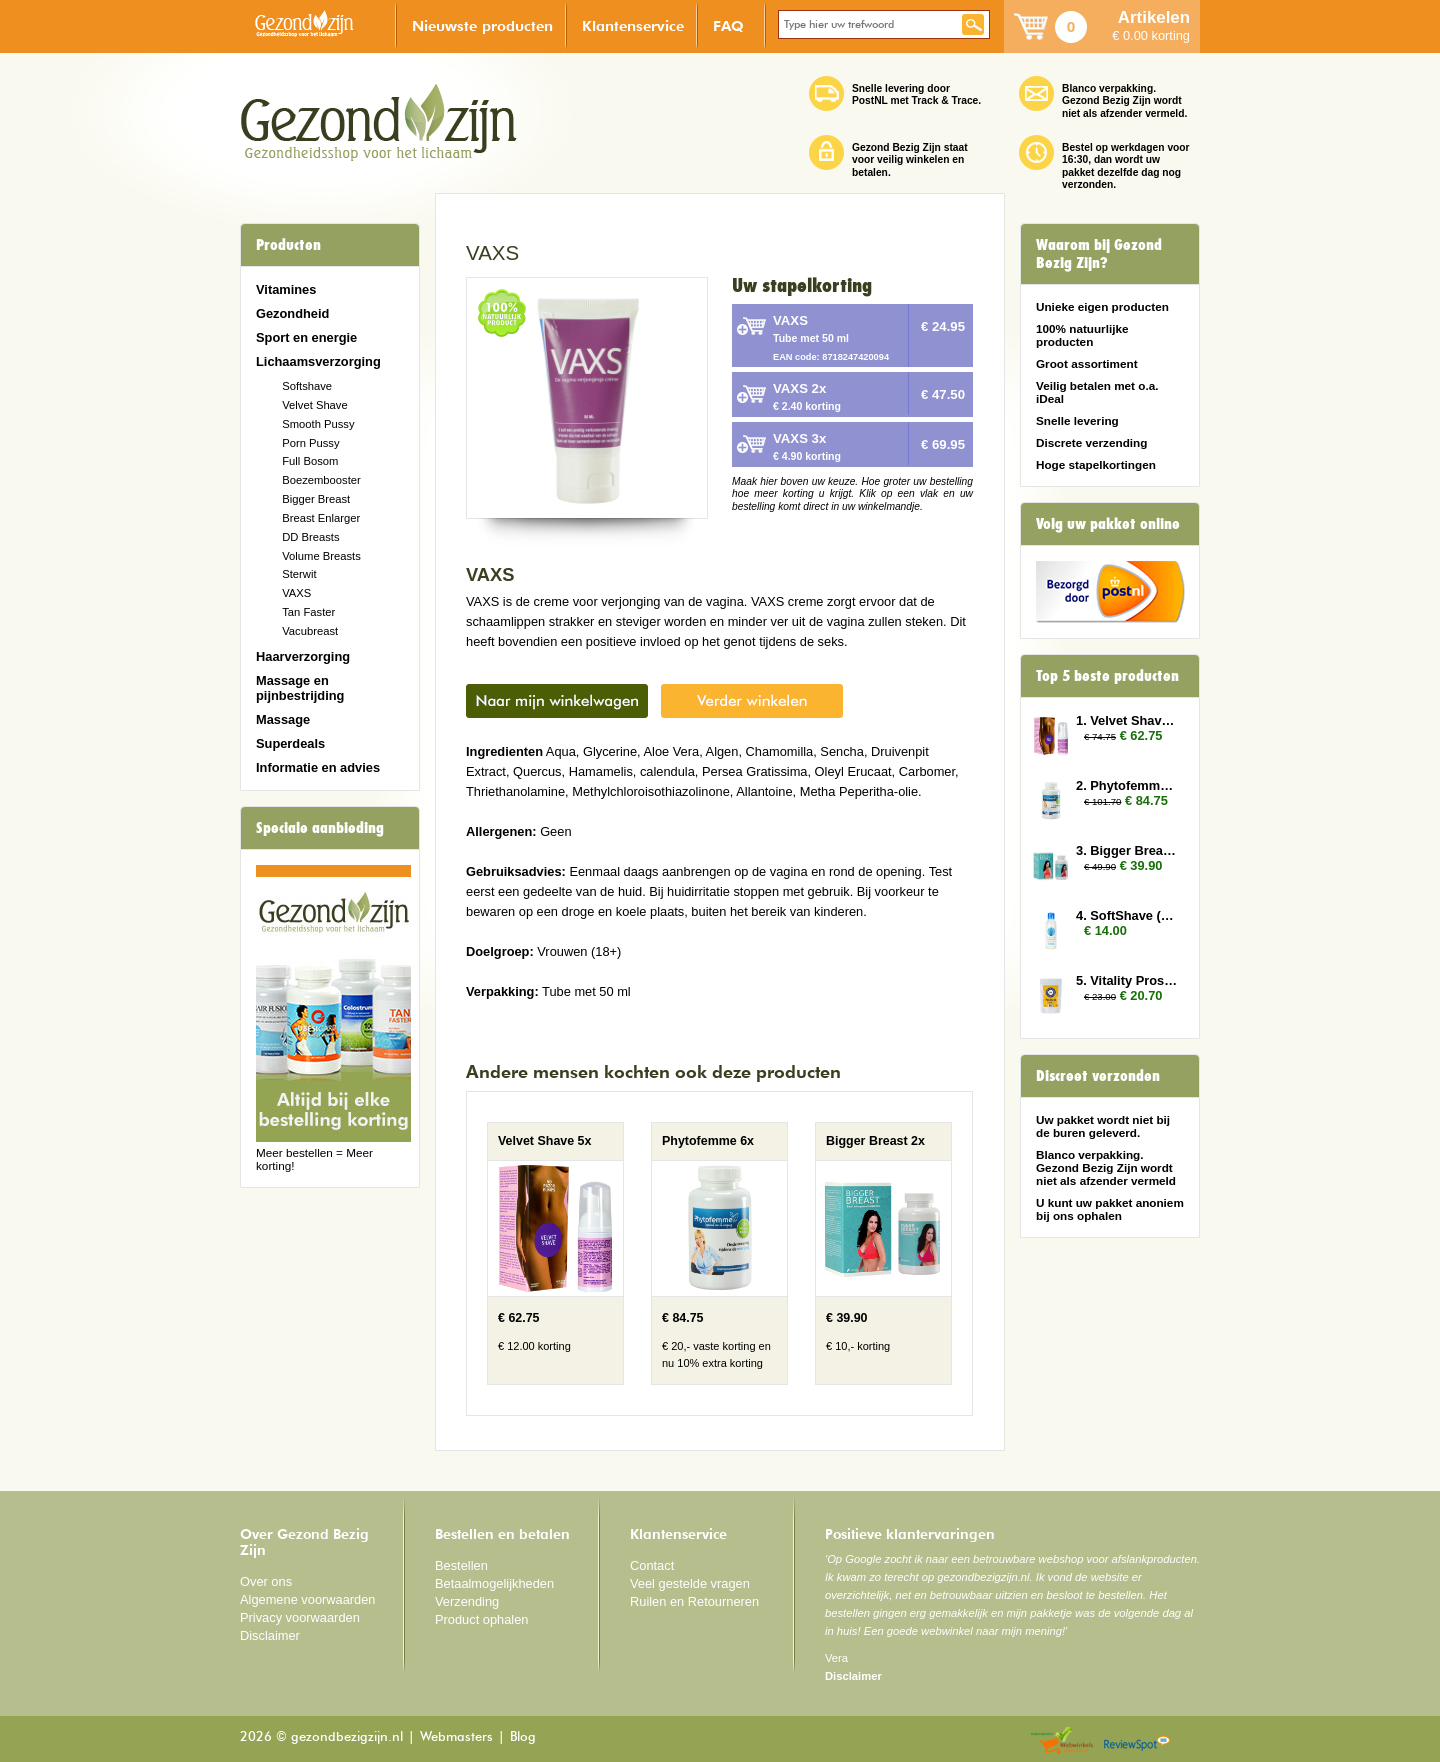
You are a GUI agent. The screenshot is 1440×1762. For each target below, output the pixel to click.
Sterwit (299, 574)
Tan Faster (308, 612)
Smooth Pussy (318, 424)
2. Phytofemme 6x (1128, 785)
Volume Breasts (321, 556)
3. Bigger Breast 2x (1128, 850)
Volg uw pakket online (1108, 524)
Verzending (467, 1601)
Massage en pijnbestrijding (300, 688)
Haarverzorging (303, 656)
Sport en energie (306, 337)
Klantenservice (633, 25)
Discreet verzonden (1098, 1076)
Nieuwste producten (482, 25)
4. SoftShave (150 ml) (1128, 915)
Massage (283, 719)
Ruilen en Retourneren (694, 1601)
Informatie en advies (318, 767)
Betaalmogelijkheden (494, 1583)
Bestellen (461, 1565)
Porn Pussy (310, 443)
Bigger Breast (316, 499)
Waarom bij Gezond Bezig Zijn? (1099, 254)
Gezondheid (292, 313)
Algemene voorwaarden (308, 1599)
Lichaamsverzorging (318, 361)
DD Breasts (310, 537)
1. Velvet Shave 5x (1128, 720)
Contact (652, 1565)
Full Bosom (310, 461)
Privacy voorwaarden (300, 1617)
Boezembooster (321, 480)
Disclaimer (270, 1635)
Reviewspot (1137, 1741)
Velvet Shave (315, 405)
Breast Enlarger (321, 518)
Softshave (307, 386)
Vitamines (286, 289)
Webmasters (456, 1737)
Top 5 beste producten (1107, 676)
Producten (288, 245)
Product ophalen (481, 1619)
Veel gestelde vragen (690, 1583)
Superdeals (290, 743)
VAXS (296, 593)
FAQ (728, 25)
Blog (523, 1737)
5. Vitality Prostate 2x (1128, 980)
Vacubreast (310, 631)
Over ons (266, 1581)
